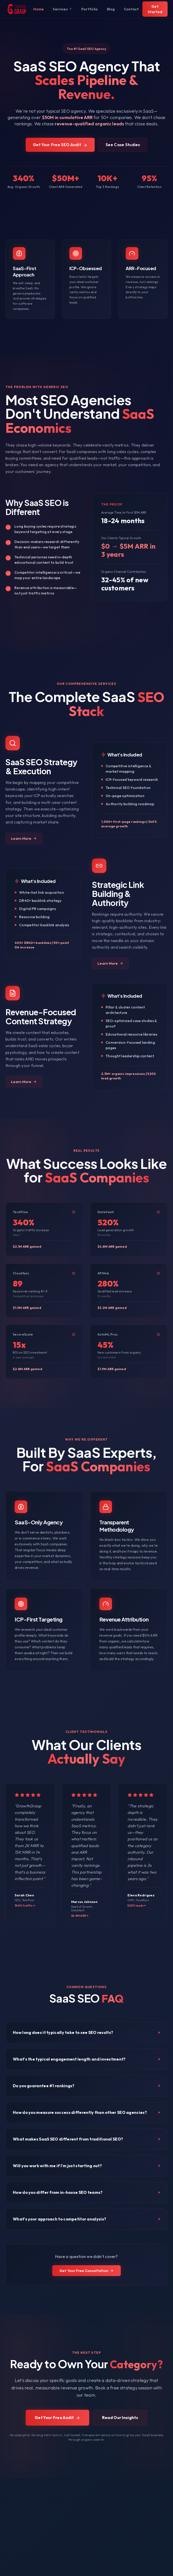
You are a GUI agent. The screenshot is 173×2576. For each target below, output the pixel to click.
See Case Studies (123, 144)
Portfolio (89, 9)
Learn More (24, 838)
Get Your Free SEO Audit (60, 144)
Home (38, 9)
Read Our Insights (120, 2417)
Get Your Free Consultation (86, 2270)
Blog (111, 9)
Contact (131, 9)
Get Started (155, 9)
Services (62, 9)
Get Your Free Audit (57, 2417)
